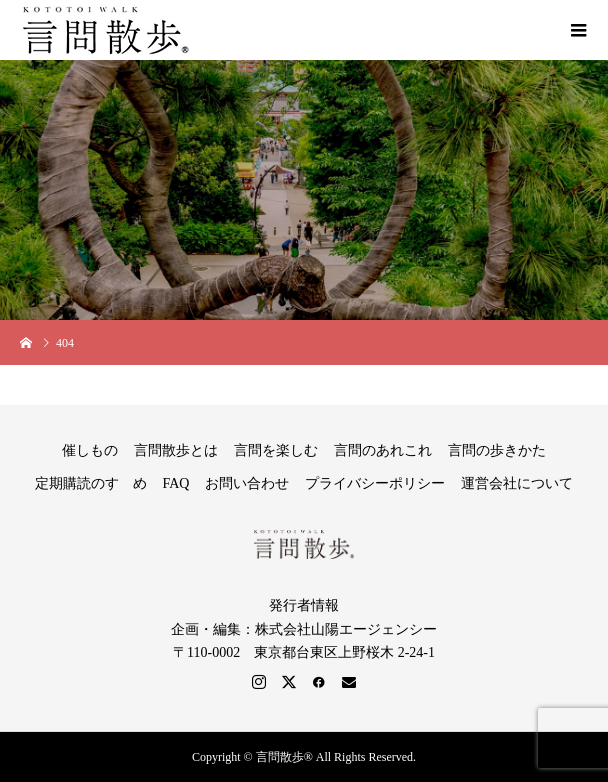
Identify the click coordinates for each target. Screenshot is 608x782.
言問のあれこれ (383, 450)
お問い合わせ (247, 483)
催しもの (90, 450)
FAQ (176, 483)
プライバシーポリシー (375, 483)
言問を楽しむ (276, 450)
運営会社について (517, 483)
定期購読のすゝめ (91, 483)
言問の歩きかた (497, 450)
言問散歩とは (176, 450)
